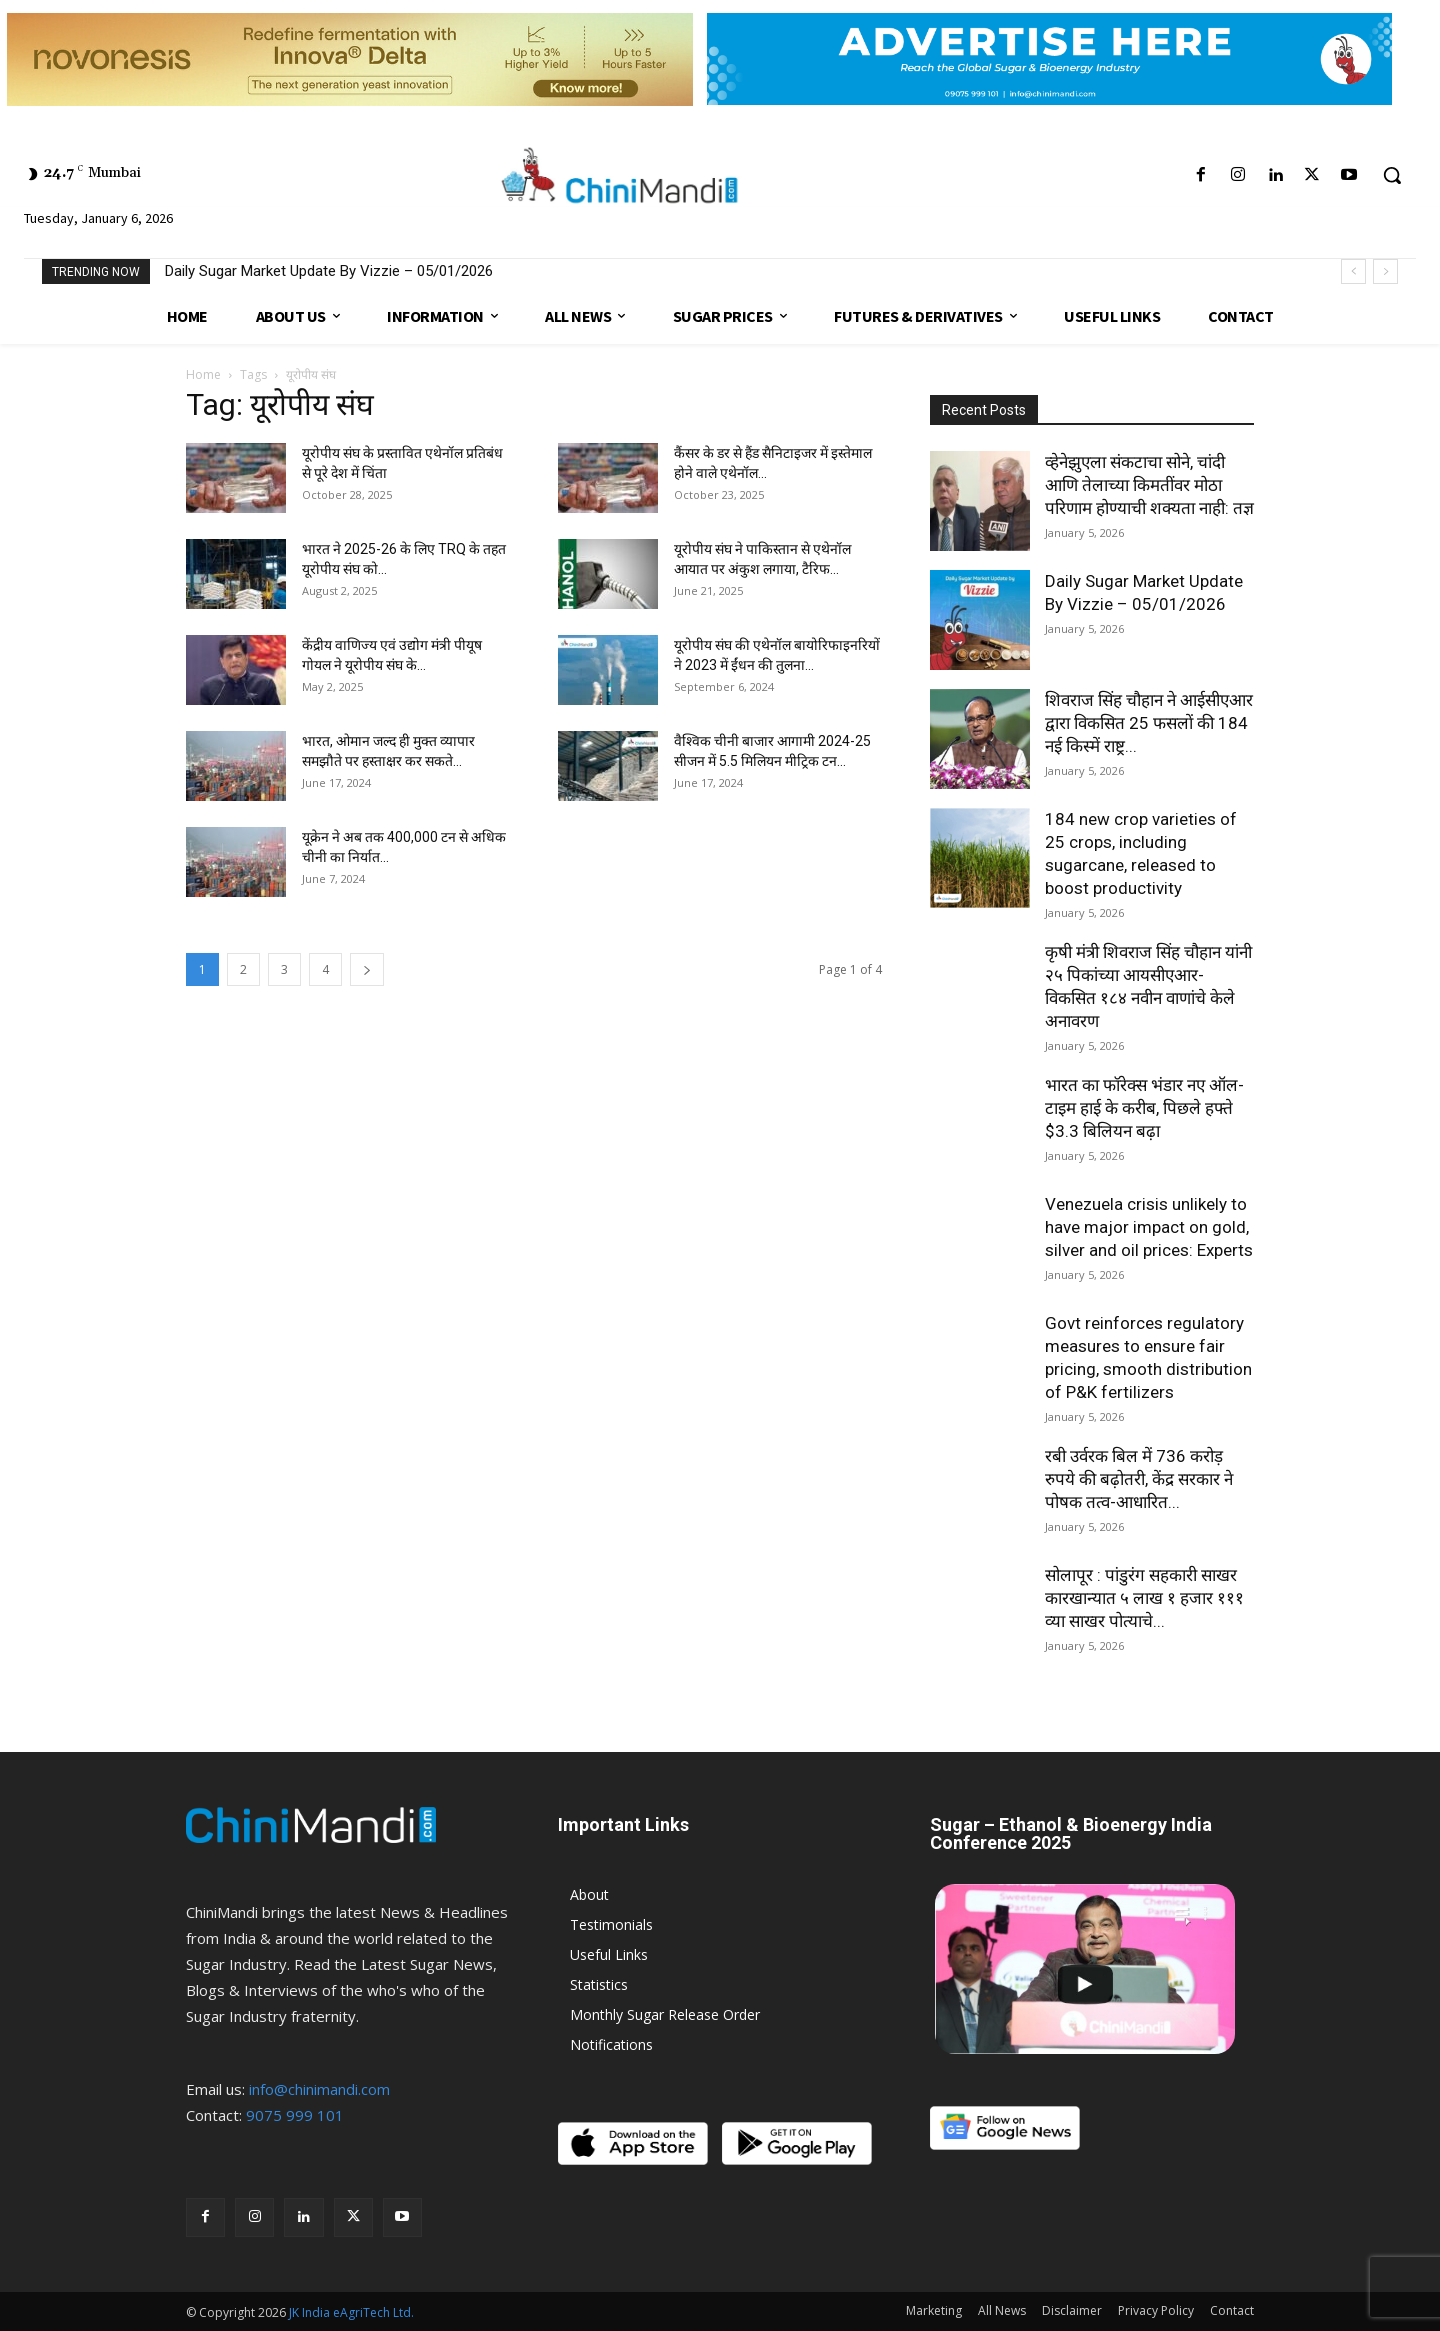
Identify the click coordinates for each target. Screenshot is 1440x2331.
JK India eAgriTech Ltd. (351, 2312)
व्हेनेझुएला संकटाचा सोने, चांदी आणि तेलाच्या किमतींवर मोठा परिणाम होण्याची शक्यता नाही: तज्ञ (1149, 485)
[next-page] (367, 969)
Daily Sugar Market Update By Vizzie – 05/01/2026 (329, 271)
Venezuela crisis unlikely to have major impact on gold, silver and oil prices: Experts (1149, 1227)
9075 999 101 (295, 2115)
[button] (1392, 175)
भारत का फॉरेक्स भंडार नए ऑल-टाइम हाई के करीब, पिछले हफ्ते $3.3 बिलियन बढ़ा (1144, 1108)
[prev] (1353, 271)
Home (203, 374)
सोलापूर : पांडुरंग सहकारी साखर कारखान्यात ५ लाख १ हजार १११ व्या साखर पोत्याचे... (1144, 1598)
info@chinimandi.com (319, 2089)
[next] (1385, 271)
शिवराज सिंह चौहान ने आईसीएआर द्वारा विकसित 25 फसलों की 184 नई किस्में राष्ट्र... (1149, 723)
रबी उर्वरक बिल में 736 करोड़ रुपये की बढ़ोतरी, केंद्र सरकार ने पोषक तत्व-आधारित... (1139, 1479)
